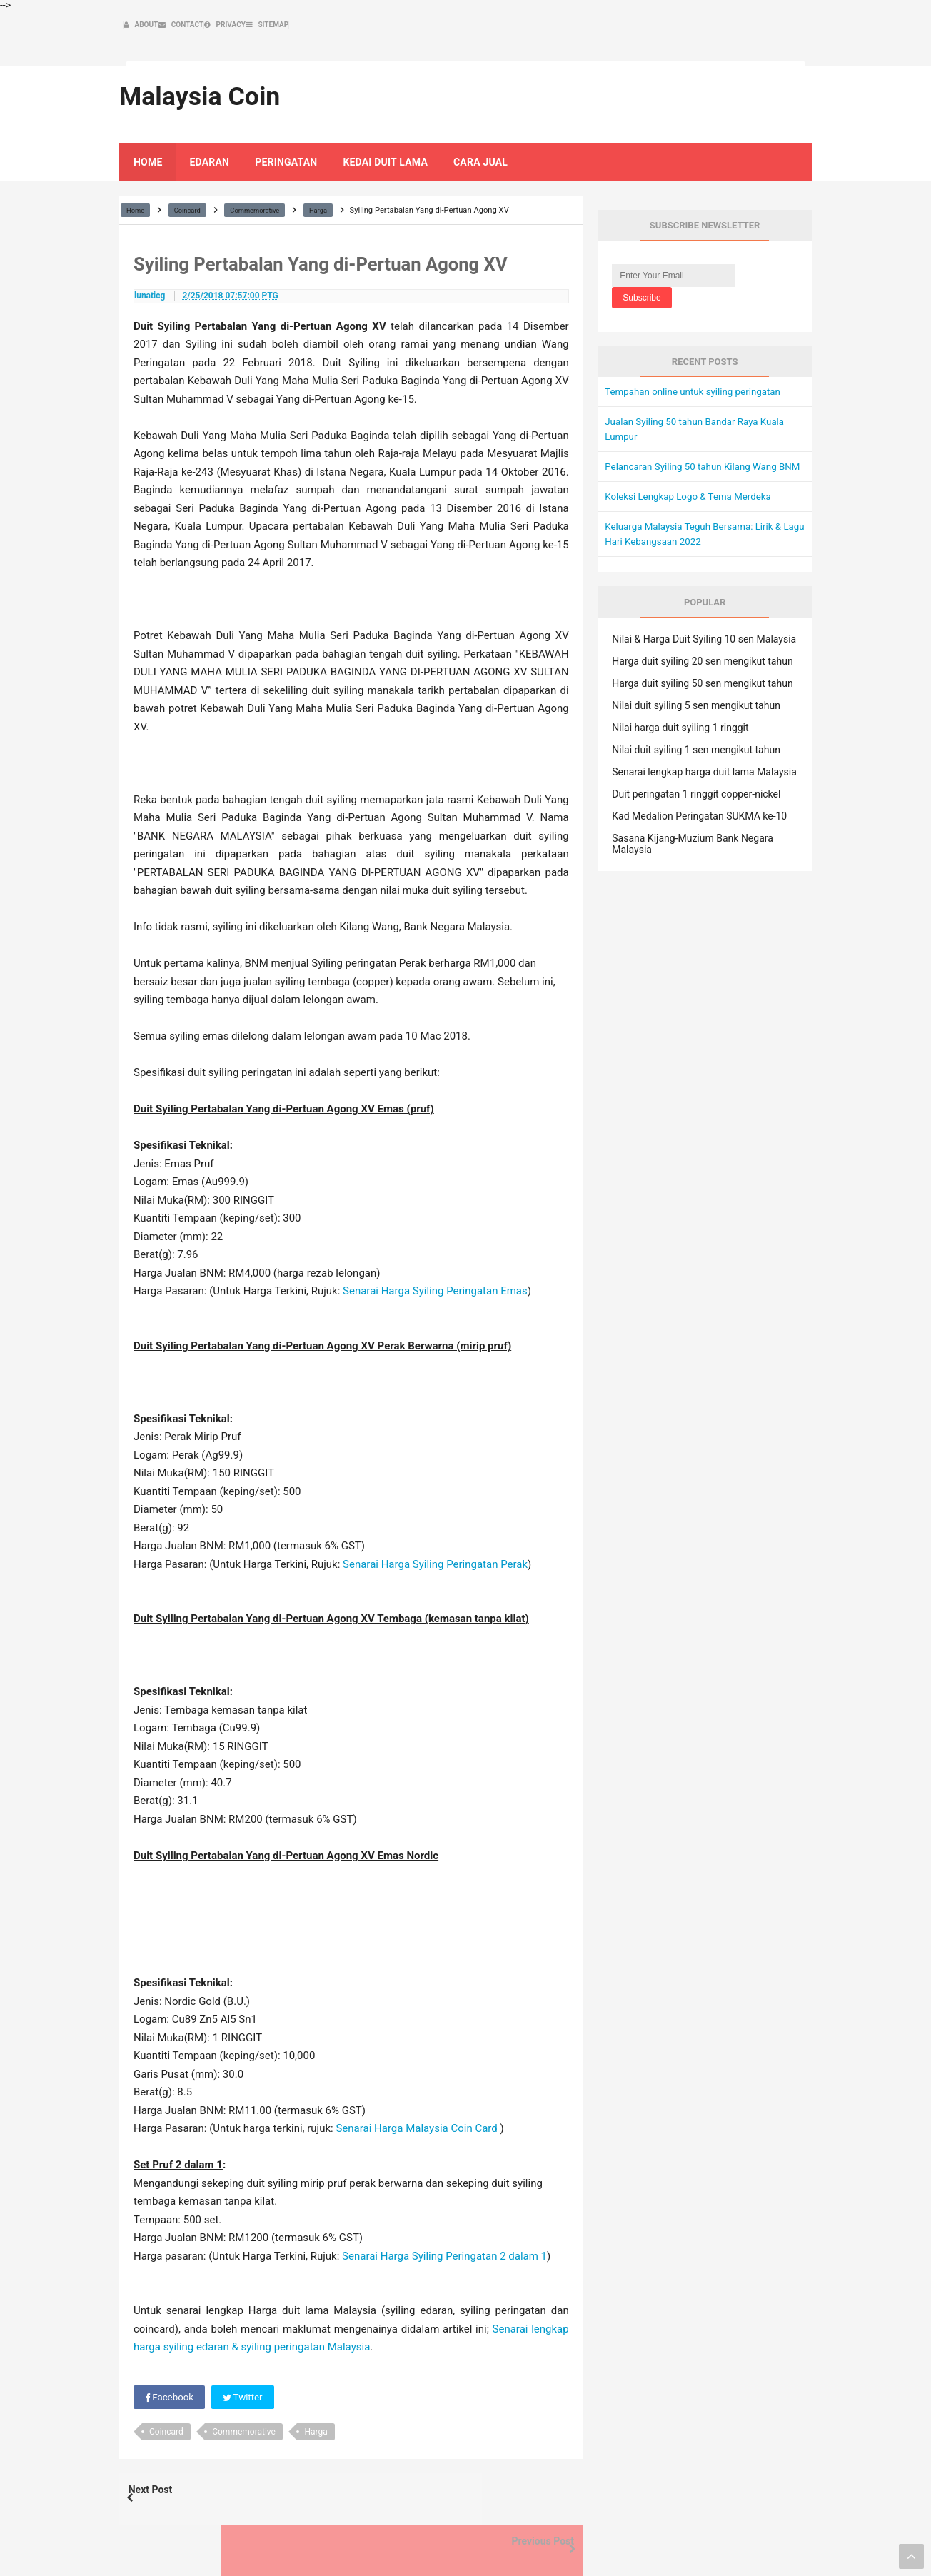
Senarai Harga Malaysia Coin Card (416, 2103)
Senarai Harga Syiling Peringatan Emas (435, 1265)
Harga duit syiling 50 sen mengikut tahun (702, 673)
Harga (315, 2408)
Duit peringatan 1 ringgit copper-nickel (696, 784)
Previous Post (530, 2469)
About (609, 2534)
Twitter (245, 2372)
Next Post (163, 2469)
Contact (651, 2534)
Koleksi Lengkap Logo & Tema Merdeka (692, 486)
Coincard (166, 2408)
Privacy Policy (711, 2534)
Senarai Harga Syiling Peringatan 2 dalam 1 (444, 2231)
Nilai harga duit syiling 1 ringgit (680, 717)
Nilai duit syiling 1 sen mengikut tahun (696, 739)
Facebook (170, 2372)
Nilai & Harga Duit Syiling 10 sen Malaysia (704, 629)
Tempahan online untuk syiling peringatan (697, 366)
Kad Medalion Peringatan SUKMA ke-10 (699, 806)
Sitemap (771, 2534)
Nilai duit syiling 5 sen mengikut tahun (696, 695)
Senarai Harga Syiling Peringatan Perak (435, 1539)
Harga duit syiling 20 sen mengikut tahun (702, 651)
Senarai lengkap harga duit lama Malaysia (704, 762)
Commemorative (244, 2408)
